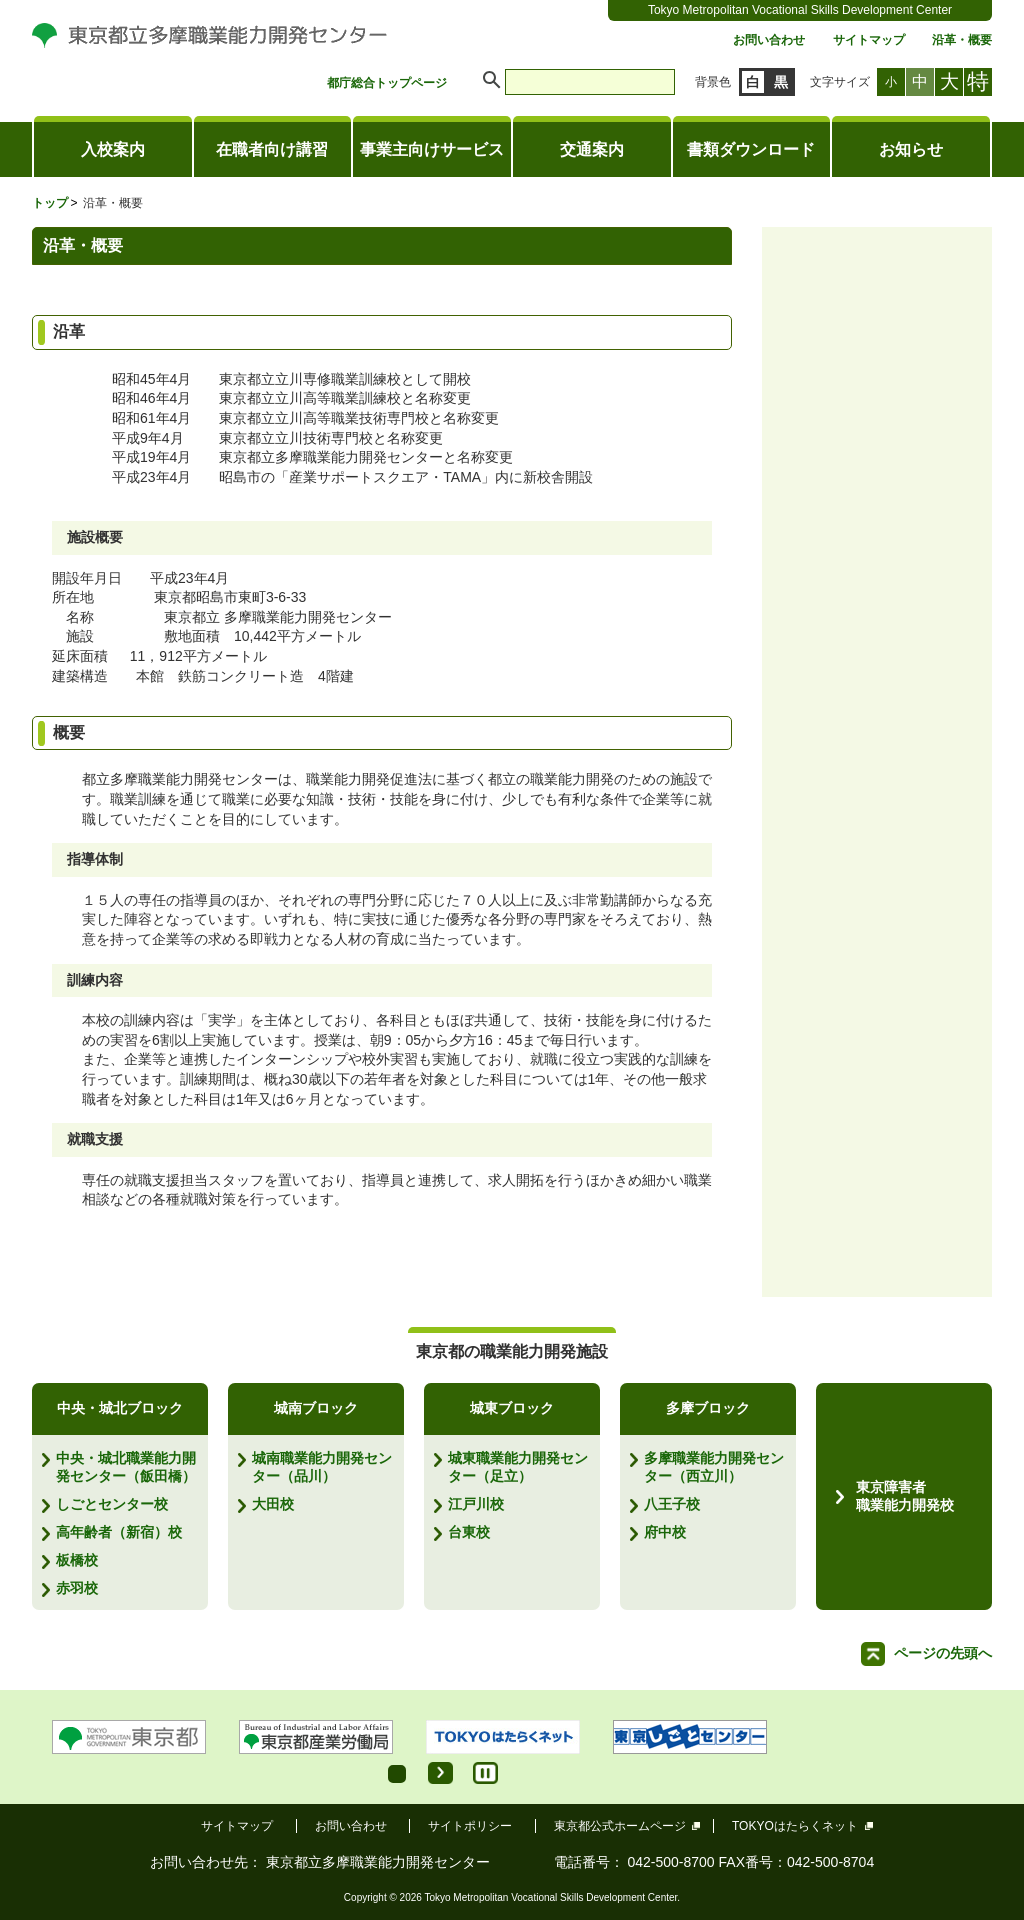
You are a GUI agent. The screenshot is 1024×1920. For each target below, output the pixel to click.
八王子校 (672, 1504)
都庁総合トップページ (387, 83)
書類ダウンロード (751, 149)
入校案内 (113, 149)
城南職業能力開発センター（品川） (322, 1467)
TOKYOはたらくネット (795, 1826)
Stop (485, 1773)
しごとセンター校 (112, 1504)
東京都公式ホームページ (620, 1826)
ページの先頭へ (943, 1653)
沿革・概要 (962, 40)
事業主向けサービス (432, 149)
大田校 (273, 1504)
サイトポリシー (470, 1826)
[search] (590, 82)
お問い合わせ (769, 40)
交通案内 (592, 149)
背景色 (713, 82)
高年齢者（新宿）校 (119, 1532)
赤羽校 (77, 1588)
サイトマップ (869, 40)
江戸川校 (476, 1504)
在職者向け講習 (272, 149)
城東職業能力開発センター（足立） (518, 1467)
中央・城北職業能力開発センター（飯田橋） (126, 1467)
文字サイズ (840, 82)
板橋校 (77, 1560)
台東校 (469, 1532)
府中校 (665, 1532)
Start (440, 1773)
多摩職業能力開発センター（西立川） (714, 1467)
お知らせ (911, 149)
